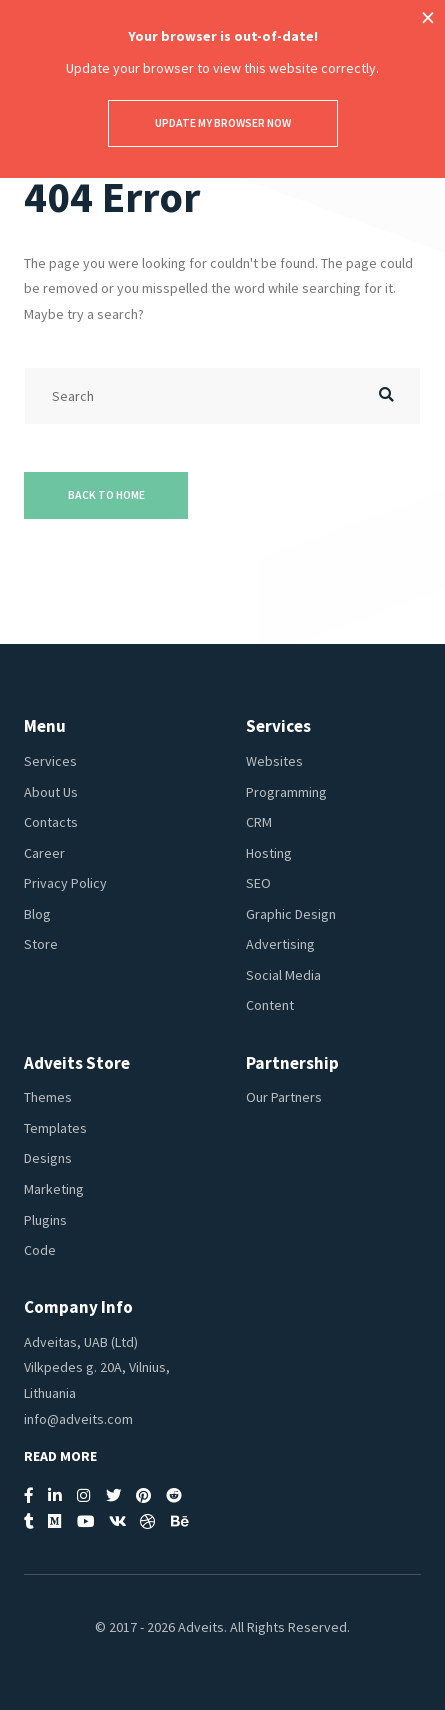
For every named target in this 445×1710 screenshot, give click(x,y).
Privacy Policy (65, 883)
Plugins (45, 1220)
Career (44, 853)
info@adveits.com (78, 1419)
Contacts (51, 822)
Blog (37, 914)
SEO (258, 883)
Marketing (54, 1189)
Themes (48, 1097)
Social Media (283, 975)
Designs (48, 1158)
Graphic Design (291, 914)
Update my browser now (223, 123)
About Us (51, 792)
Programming (286, 792)
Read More (60, 1456)
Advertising (280, 944)
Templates (55, 1128)
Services (50, 761)
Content (270, 1005)
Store (41, 944)
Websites (274, 761)
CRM (259, 822)
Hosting (269, 853)
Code (40, 1250)
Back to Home (106, 495)
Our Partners (284, 1097)
